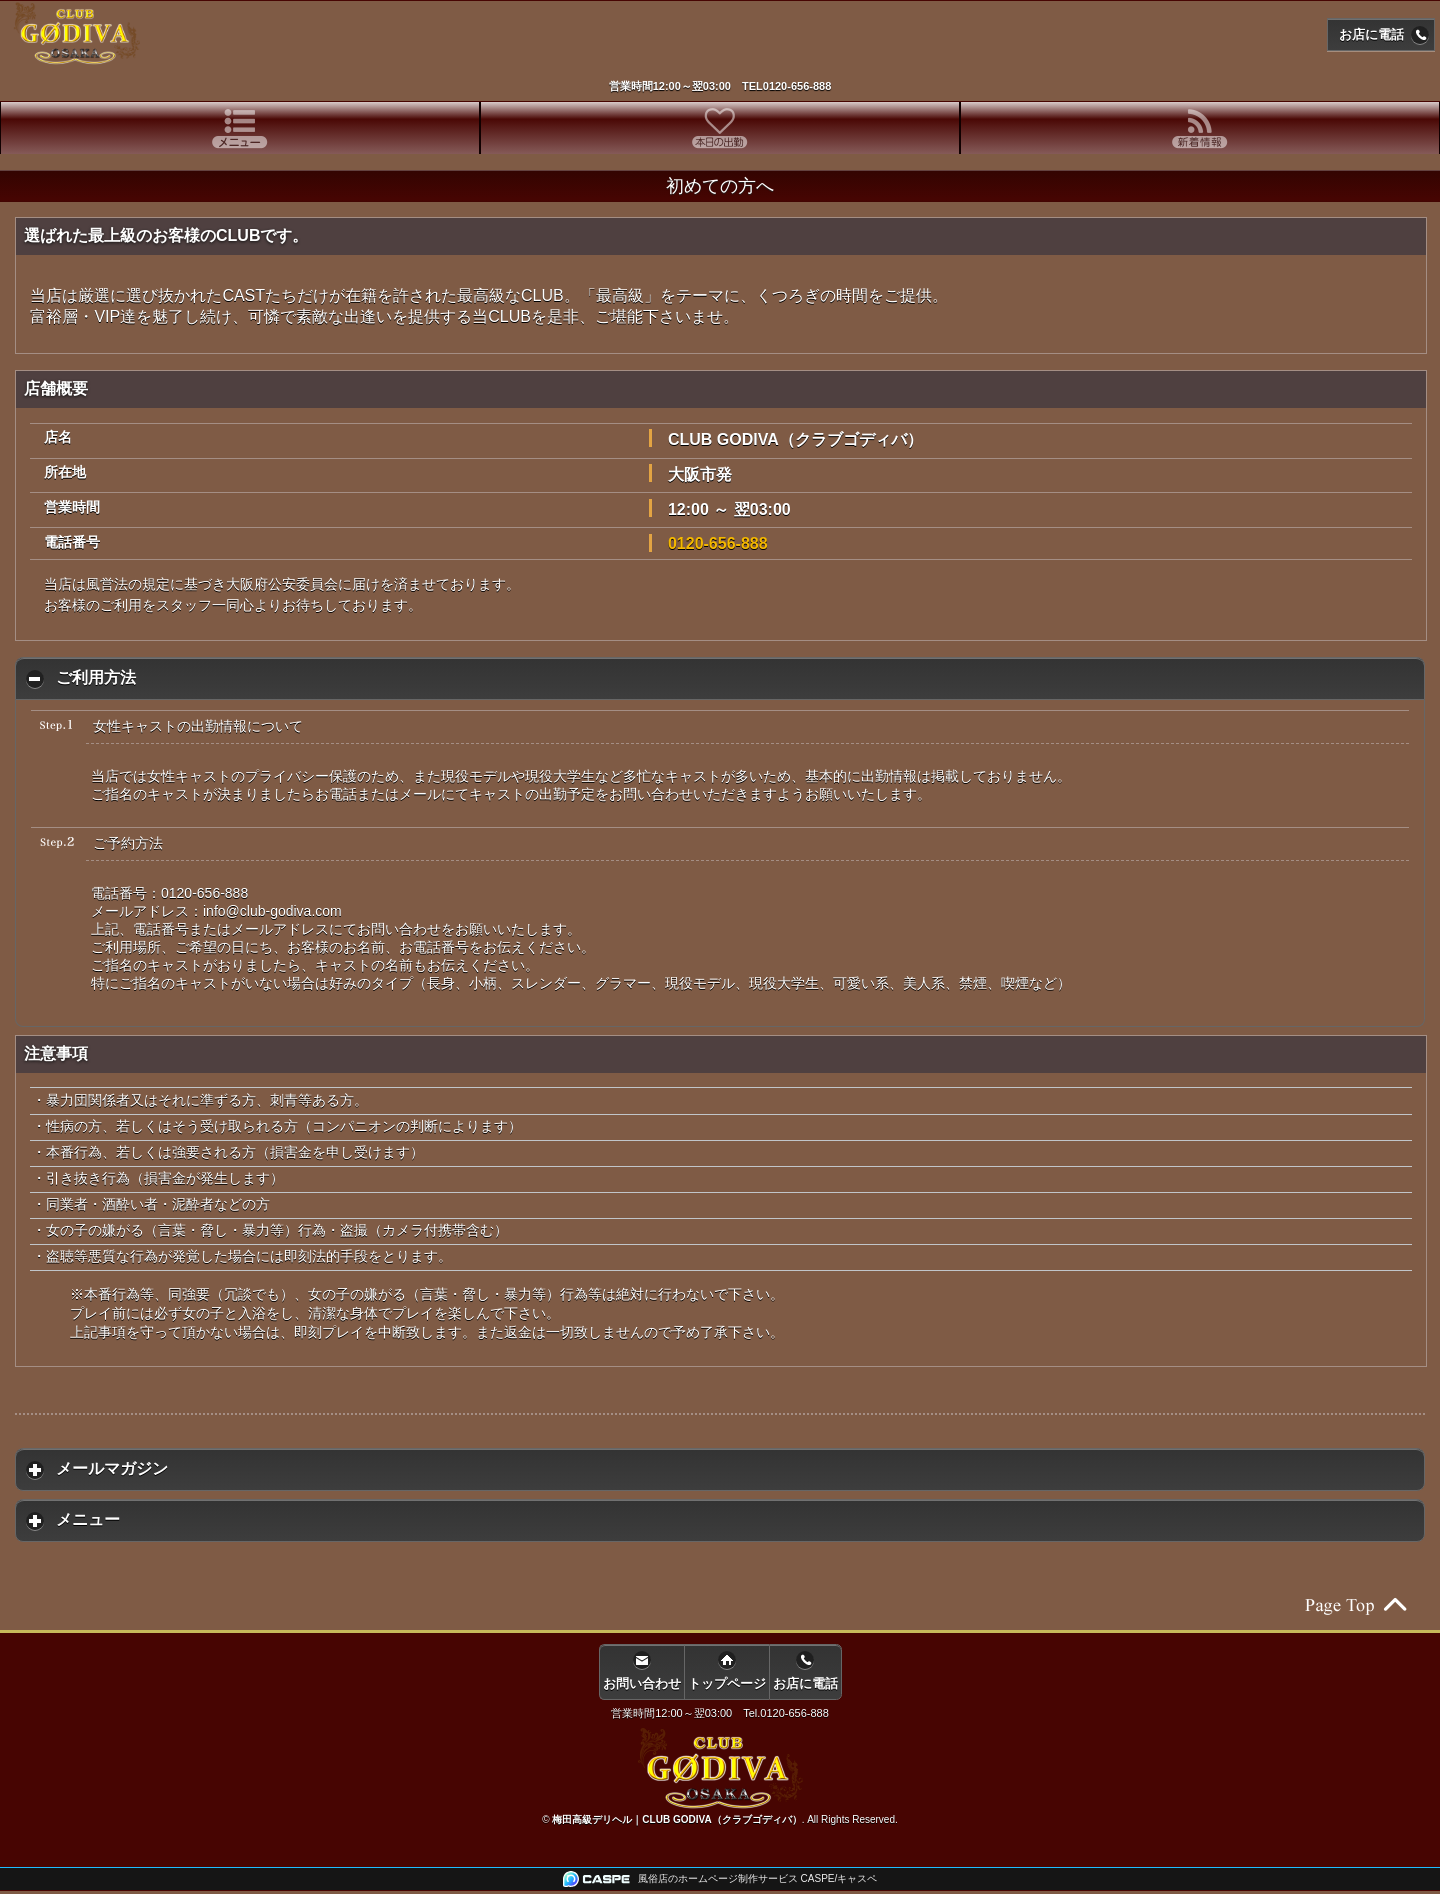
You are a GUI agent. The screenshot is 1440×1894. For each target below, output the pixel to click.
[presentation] (240, 128)
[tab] (240, 128)
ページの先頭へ (1355, 1605)
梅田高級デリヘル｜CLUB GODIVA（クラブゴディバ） (676, 1819)
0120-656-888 (797, 86)
